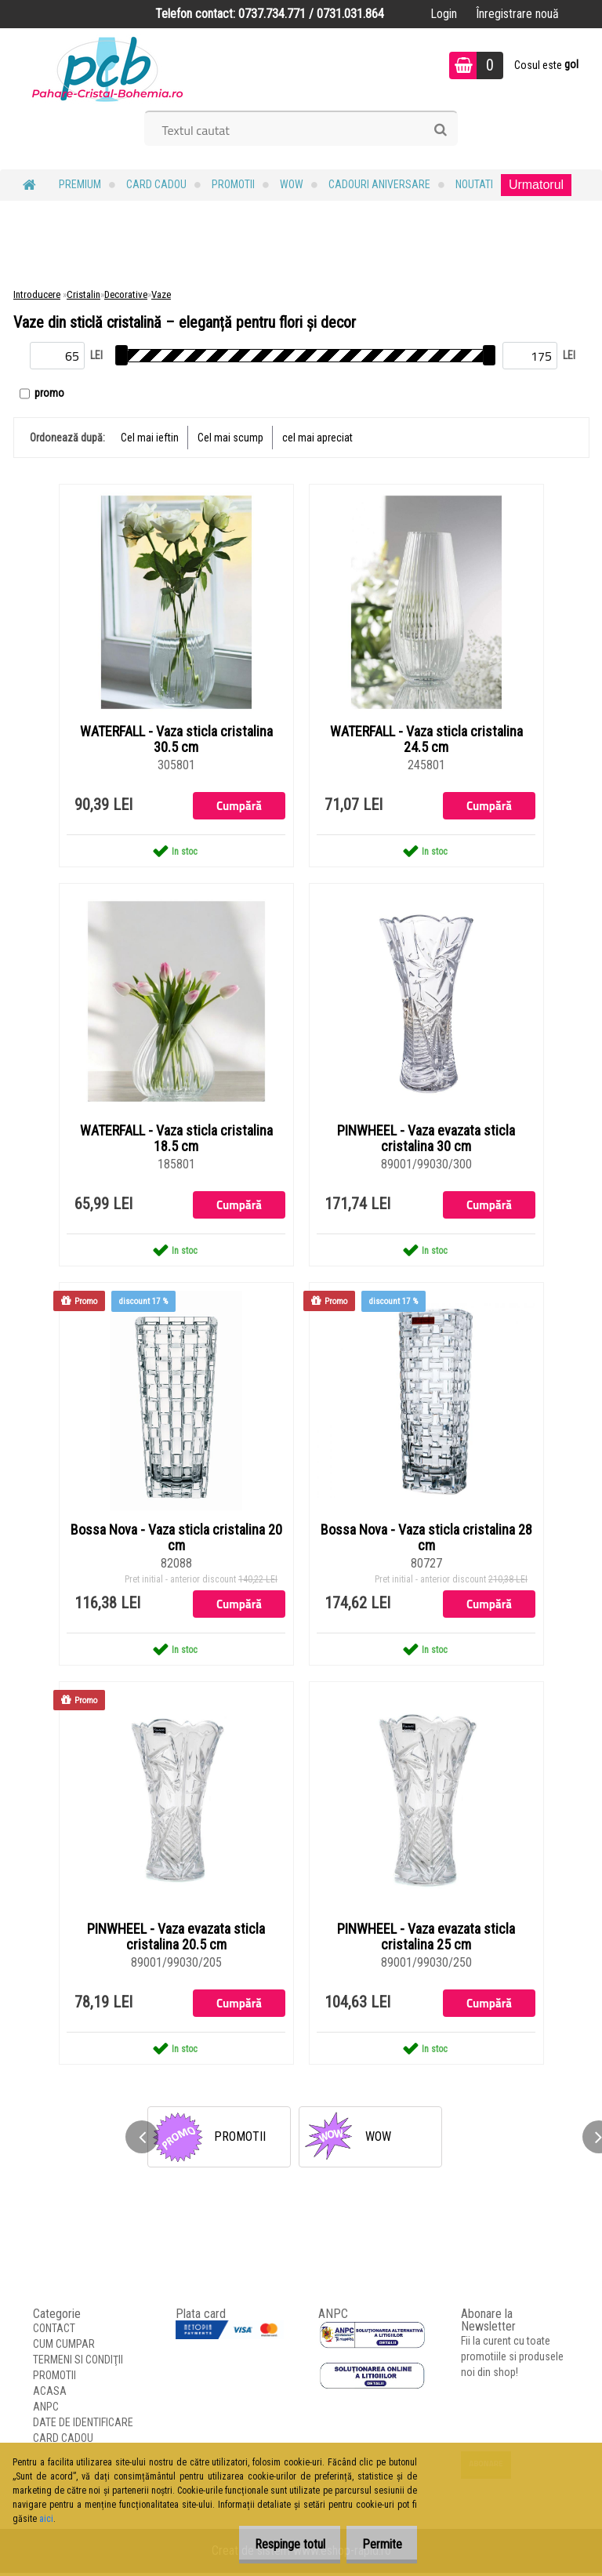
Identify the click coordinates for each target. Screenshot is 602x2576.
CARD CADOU (156, 184)
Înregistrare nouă (517, 13)
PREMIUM (80, 184)
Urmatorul (536, 184)
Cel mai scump (230, 437)
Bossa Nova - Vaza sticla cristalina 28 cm (426, 1539)
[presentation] (141, 2140)
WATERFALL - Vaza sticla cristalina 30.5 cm (176, 739)
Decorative (125, 294)
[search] (440, 130)
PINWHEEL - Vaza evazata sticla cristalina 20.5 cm (176, 1939)
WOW (291, 184)
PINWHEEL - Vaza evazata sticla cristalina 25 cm (426, 1939)
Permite (377, 2544)
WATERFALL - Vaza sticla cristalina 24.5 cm (426, 739)
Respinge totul (276, 2544)
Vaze (161, 294)
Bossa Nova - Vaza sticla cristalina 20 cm (176, 1539)
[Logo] (108, 67)
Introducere (36, 294)
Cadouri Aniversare (379, 184)
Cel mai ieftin (150, 437)
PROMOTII (233, 184)
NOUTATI (474, 184)
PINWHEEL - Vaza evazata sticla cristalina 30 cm (426, 1139)
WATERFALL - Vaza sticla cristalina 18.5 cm (176, 1139)
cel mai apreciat (317, 437)
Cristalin (83, 294)
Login (443, 13)
